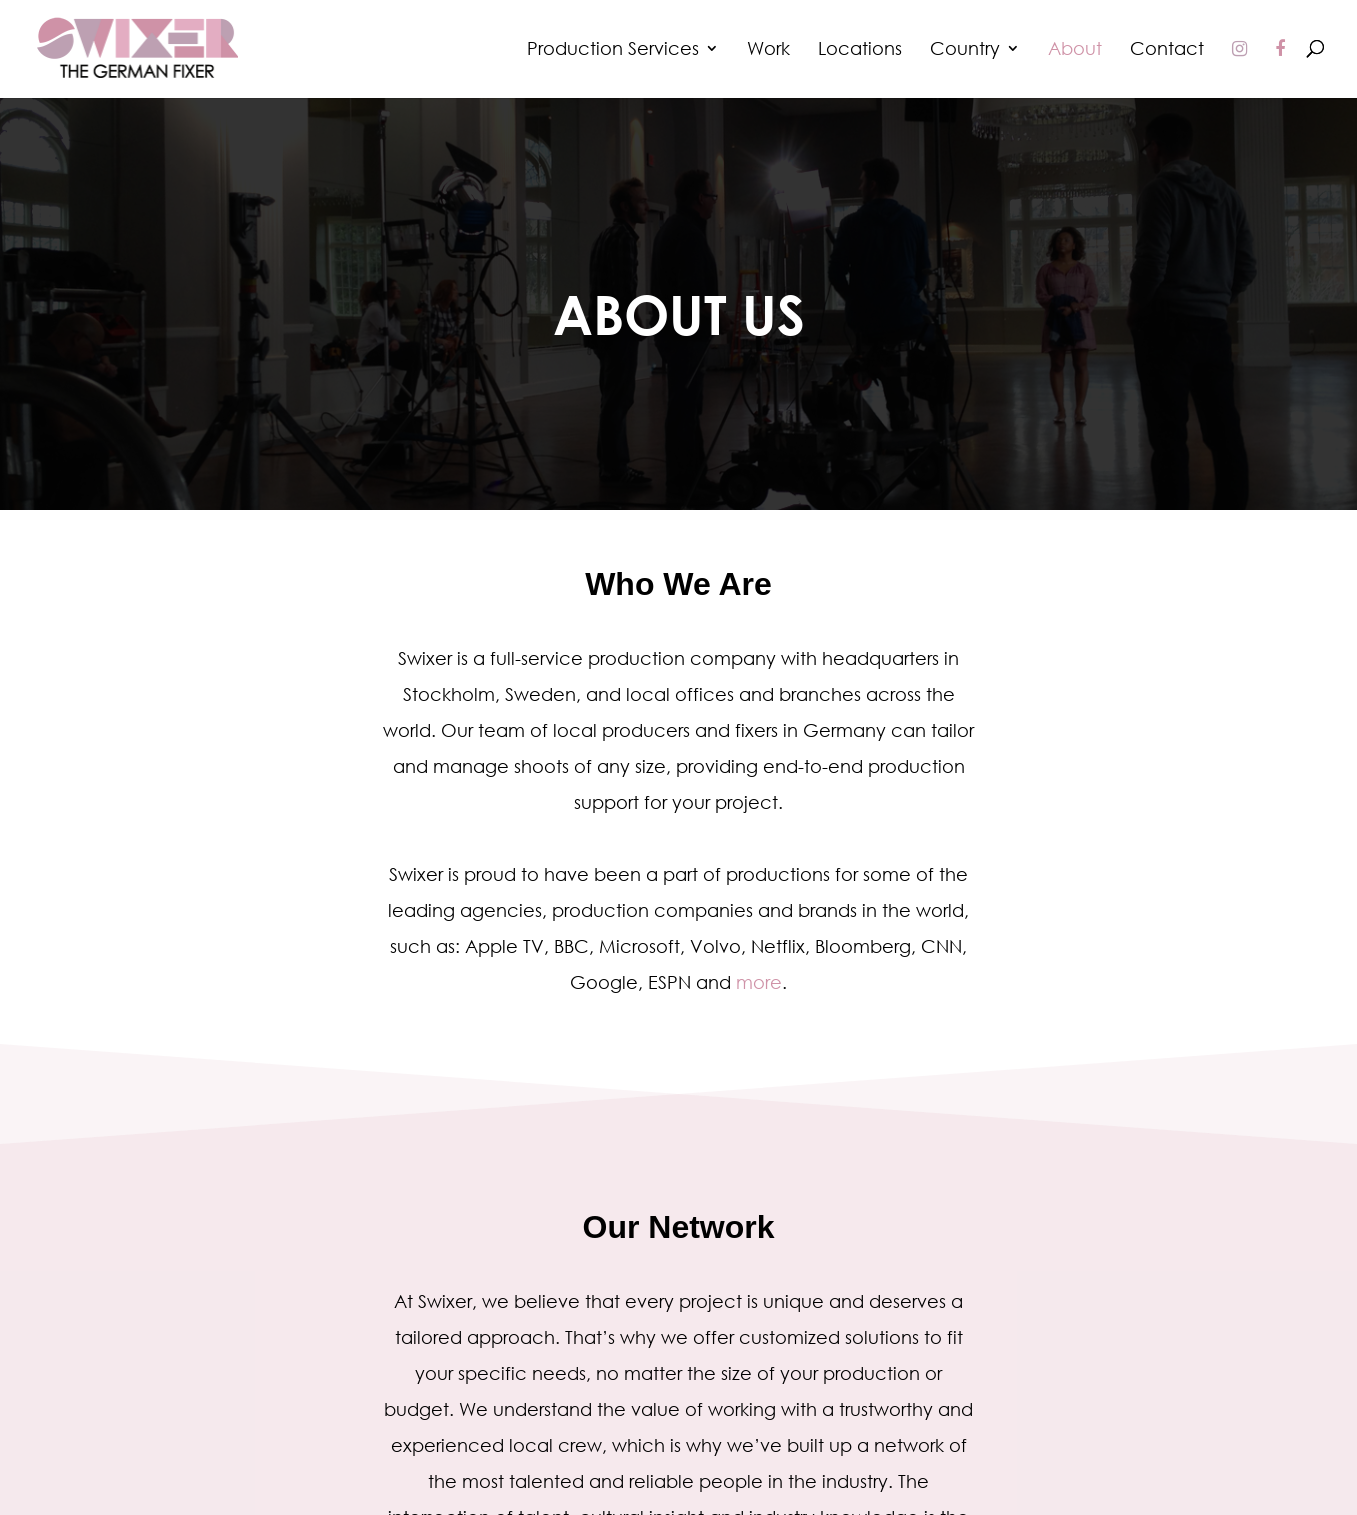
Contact (1167, 50)
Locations (860, 50)
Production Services (613, 50)
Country (965, 50)
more (759, 982)
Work (768, 50)
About (1075, 50)
